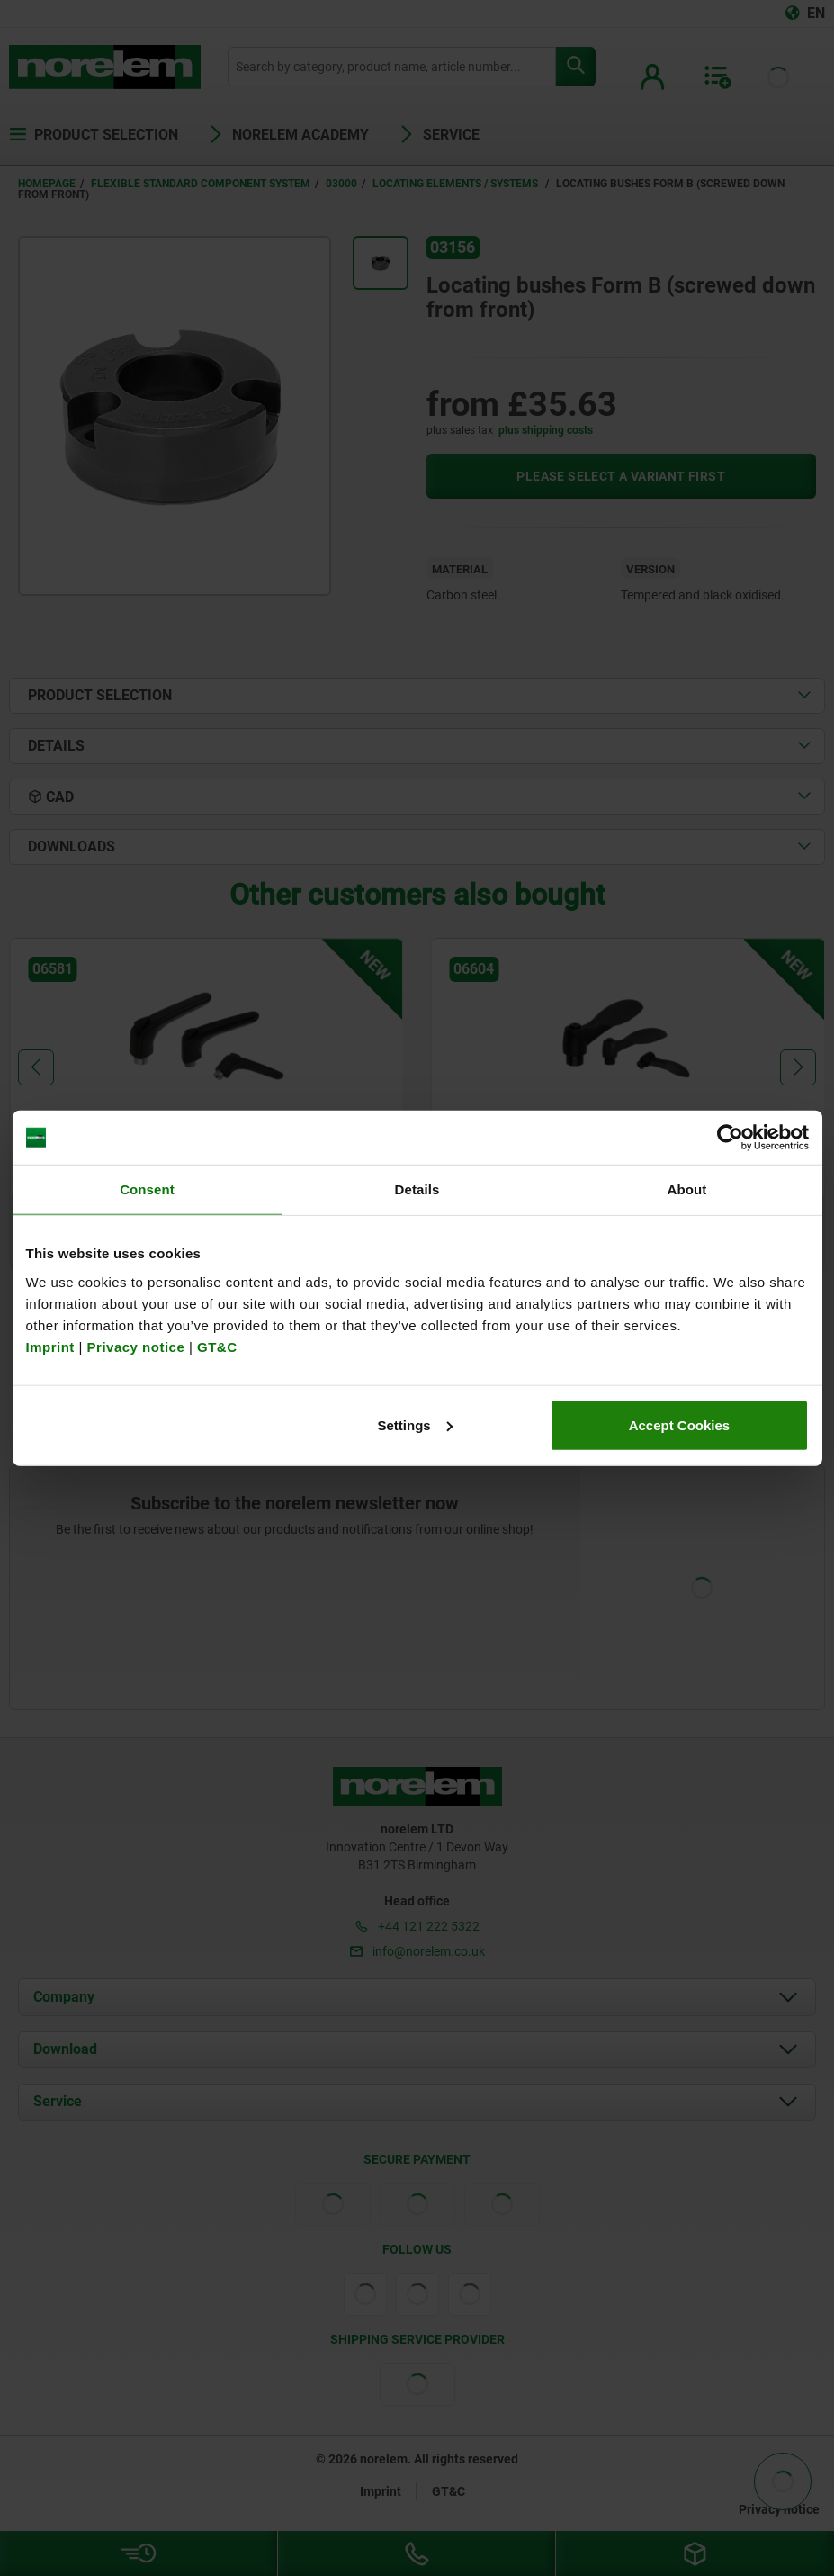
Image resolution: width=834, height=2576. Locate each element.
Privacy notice (136, 1346)
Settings (415, 1424)
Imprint (50, 1346)
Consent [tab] (147, 1189)
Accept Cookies (680, 1424)
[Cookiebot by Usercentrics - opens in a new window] (730, 1137)
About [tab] (687, 1189)
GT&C (217, 1346)
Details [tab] (417, 1189)
